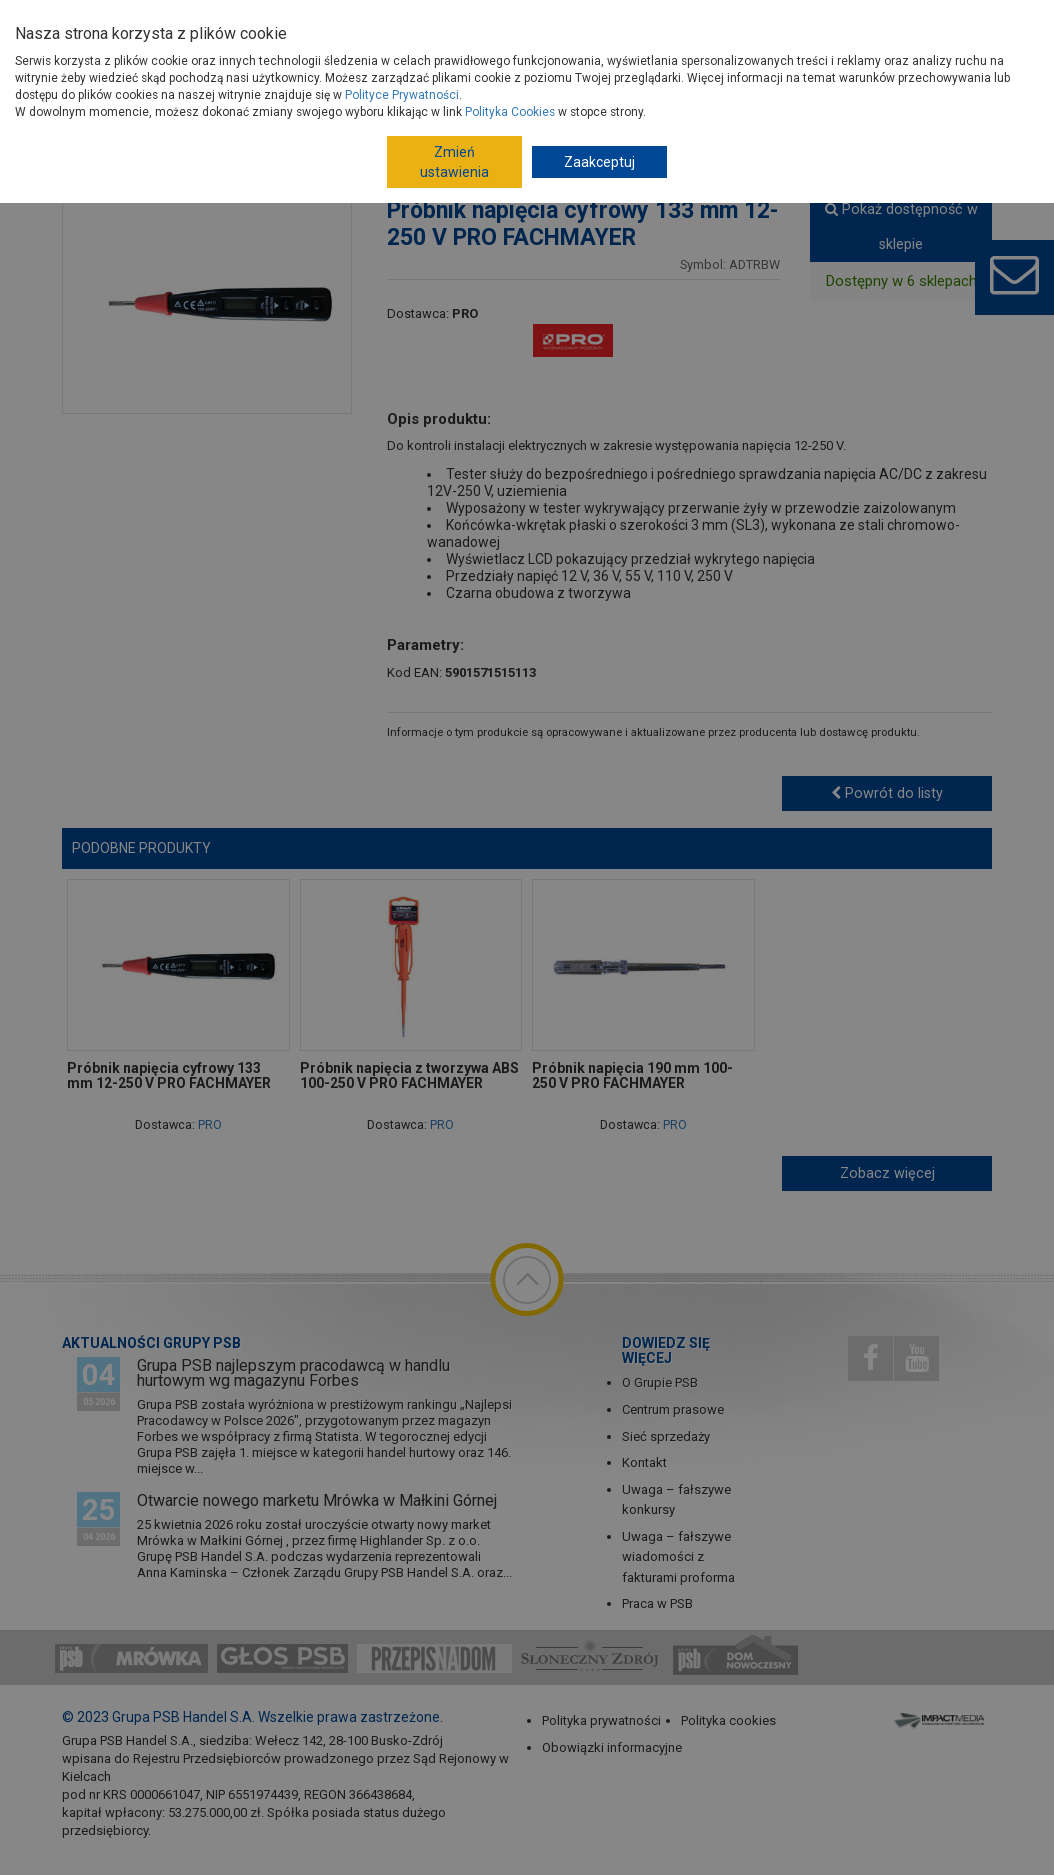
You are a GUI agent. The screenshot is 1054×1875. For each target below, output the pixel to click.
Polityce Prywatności (402, 95)
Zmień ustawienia (454, 162)
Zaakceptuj (599, 162)
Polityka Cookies (510, 112)
